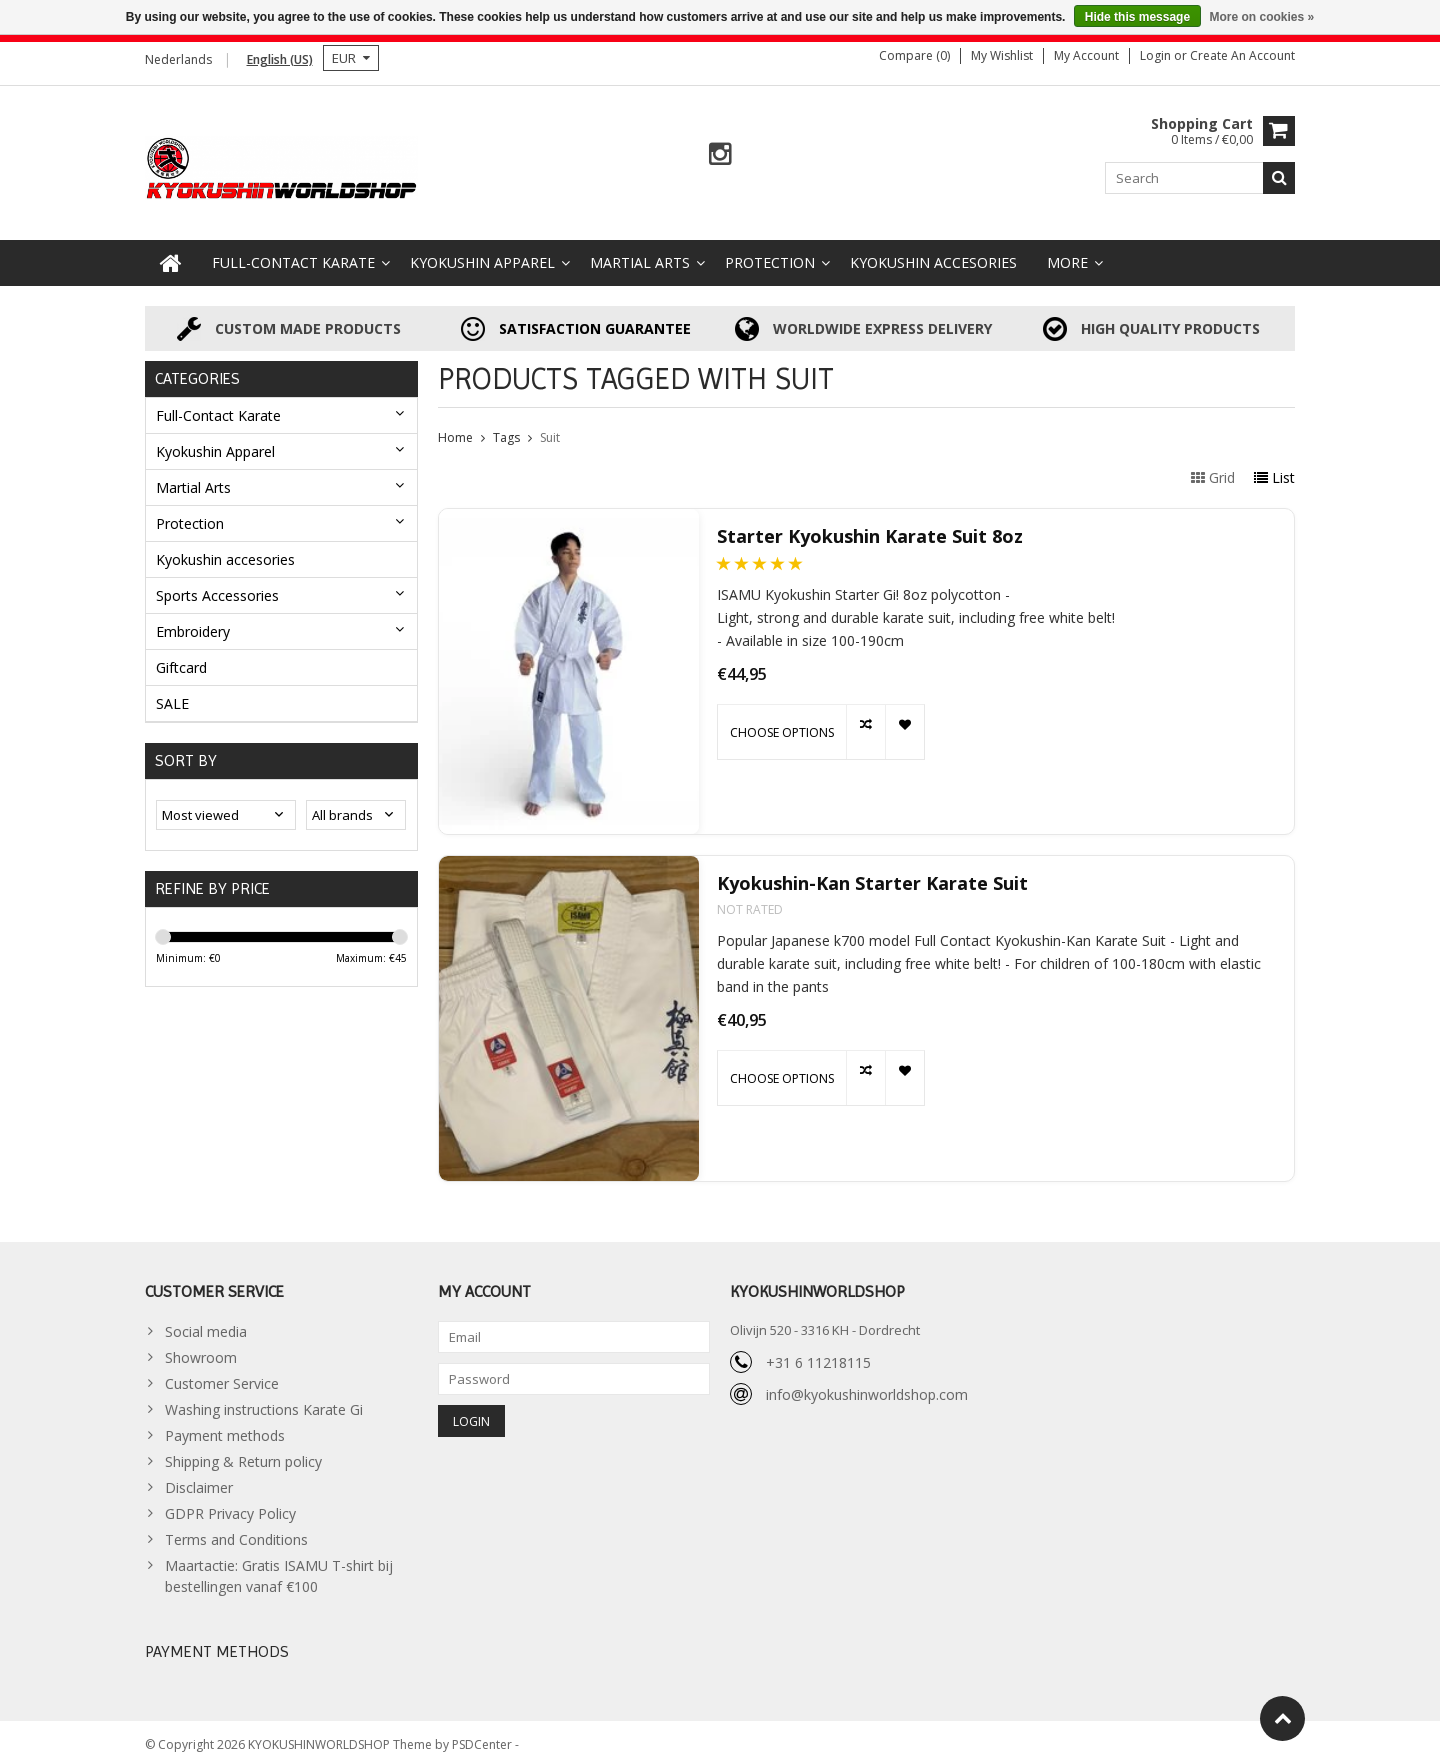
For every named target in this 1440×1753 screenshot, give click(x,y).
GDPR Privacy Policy (230, 1497)
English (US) (280, 59)
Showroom (201, 1341)
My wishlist (1002, 55)
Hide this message (1137, 17)
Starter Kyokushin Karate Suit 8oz (870, 520)
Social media (206, 1315)
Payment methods (225, 1419)
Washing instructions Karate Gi (264, 1393)
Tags (506, 421)
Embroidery (193, 614)
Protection (770, 246)
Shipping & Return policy (243, 1445)
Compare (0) (914, 55)
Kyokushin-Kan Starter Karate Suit (872, 867)
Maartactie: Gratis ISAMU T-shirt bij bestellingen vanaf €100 (279, 1560)
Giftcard (181, 650)
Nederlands (178, 59)
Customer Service (222, 1367)
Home (455, 421)
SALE (172, 686)
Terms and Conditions (236, 1523)
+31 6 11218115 (818, 1345)
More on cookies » (1261, 17)
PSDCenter (483, 1728)
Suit (550, 421)
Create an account (1242, 55)
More (1067, 246)
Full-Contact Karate (293, 246)
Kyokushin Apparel (482, 246)
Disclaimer (199, 1471)
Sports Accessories (217, 578)
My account (1086, 55)
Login (1157, 55)
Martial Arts (640, 246)
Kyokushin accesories (933, 246)
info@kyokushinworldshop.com (867, 1377)
